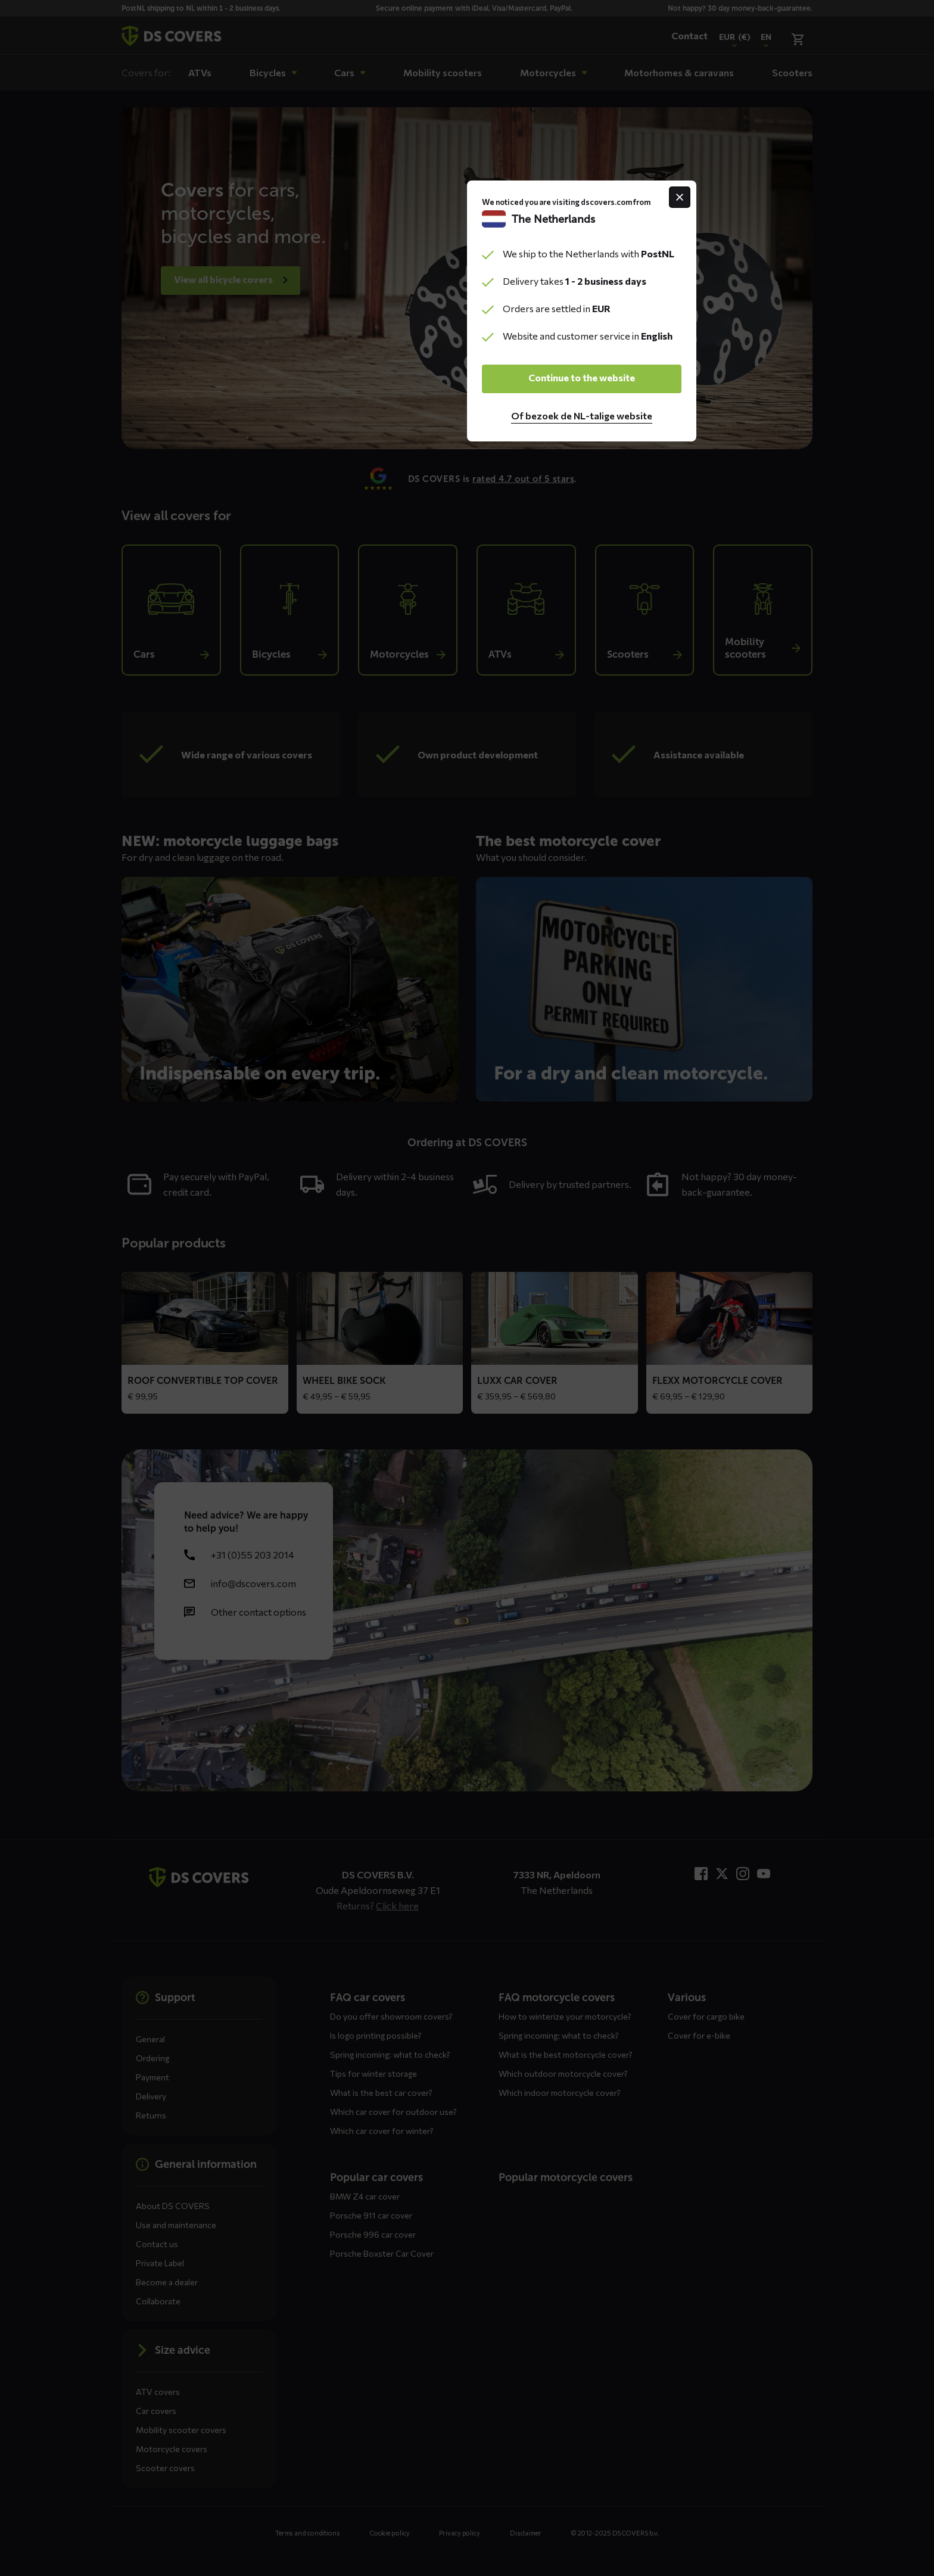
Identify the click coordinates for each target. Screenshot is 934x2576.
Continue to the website (467, 1354)
